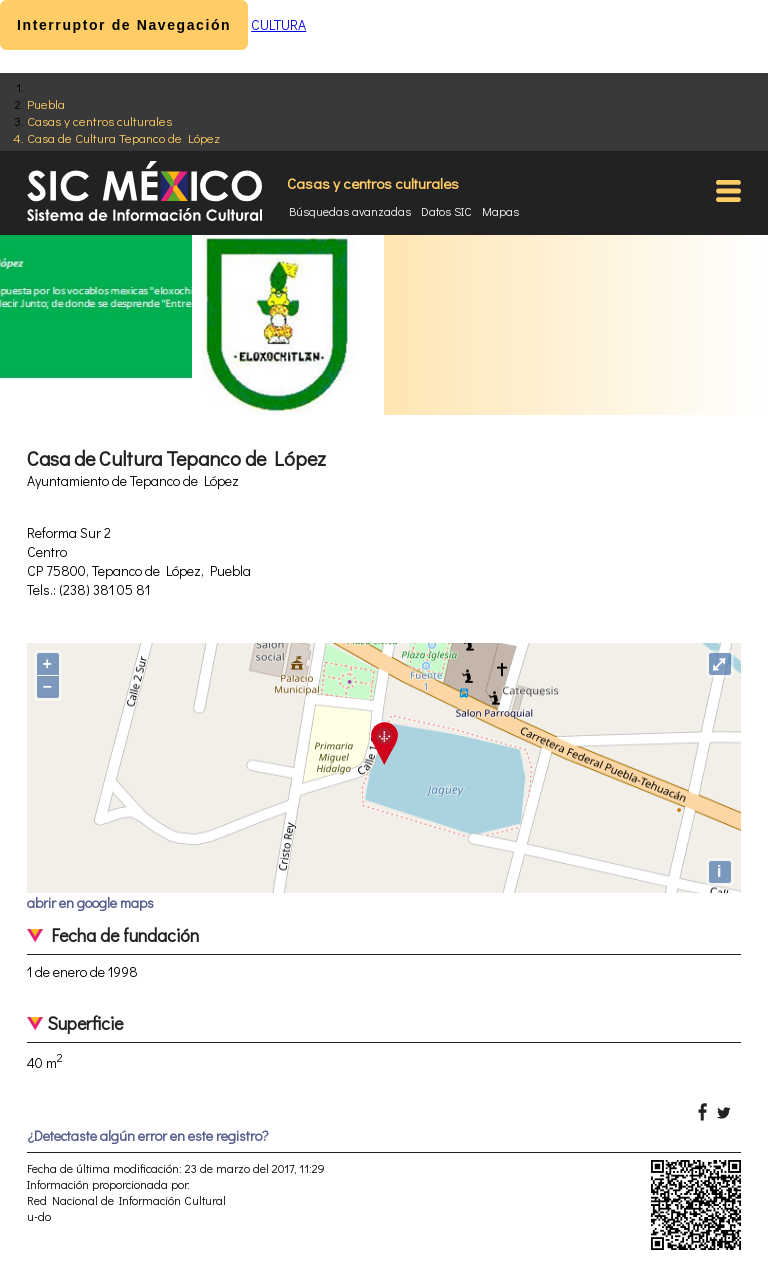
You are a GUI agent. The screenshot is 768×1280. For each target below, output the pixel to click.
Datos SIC (446, 211)
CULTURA (278, 24)
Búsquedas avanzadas (350, 211)
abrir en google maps (90, 902)
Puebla (46, 103)
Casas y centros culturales (99, 120)
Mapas (500, 211)
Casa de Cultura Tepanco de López (123, 137)
